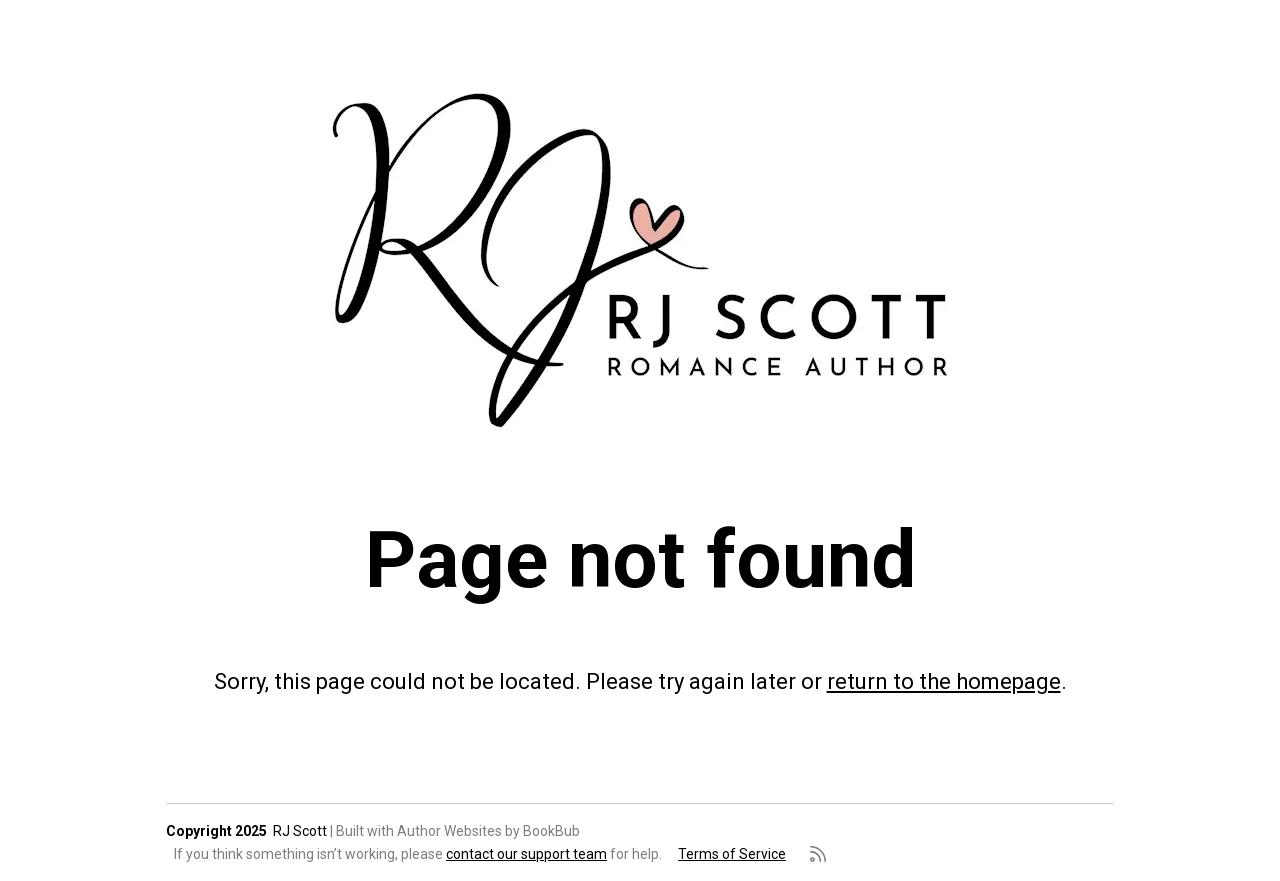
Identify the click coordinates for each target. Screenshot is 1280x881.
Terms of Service (732, 854)
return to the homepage (944, 681)
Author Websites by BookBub (488, 831)
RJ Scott (300, 831)
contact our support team (526, 854)
